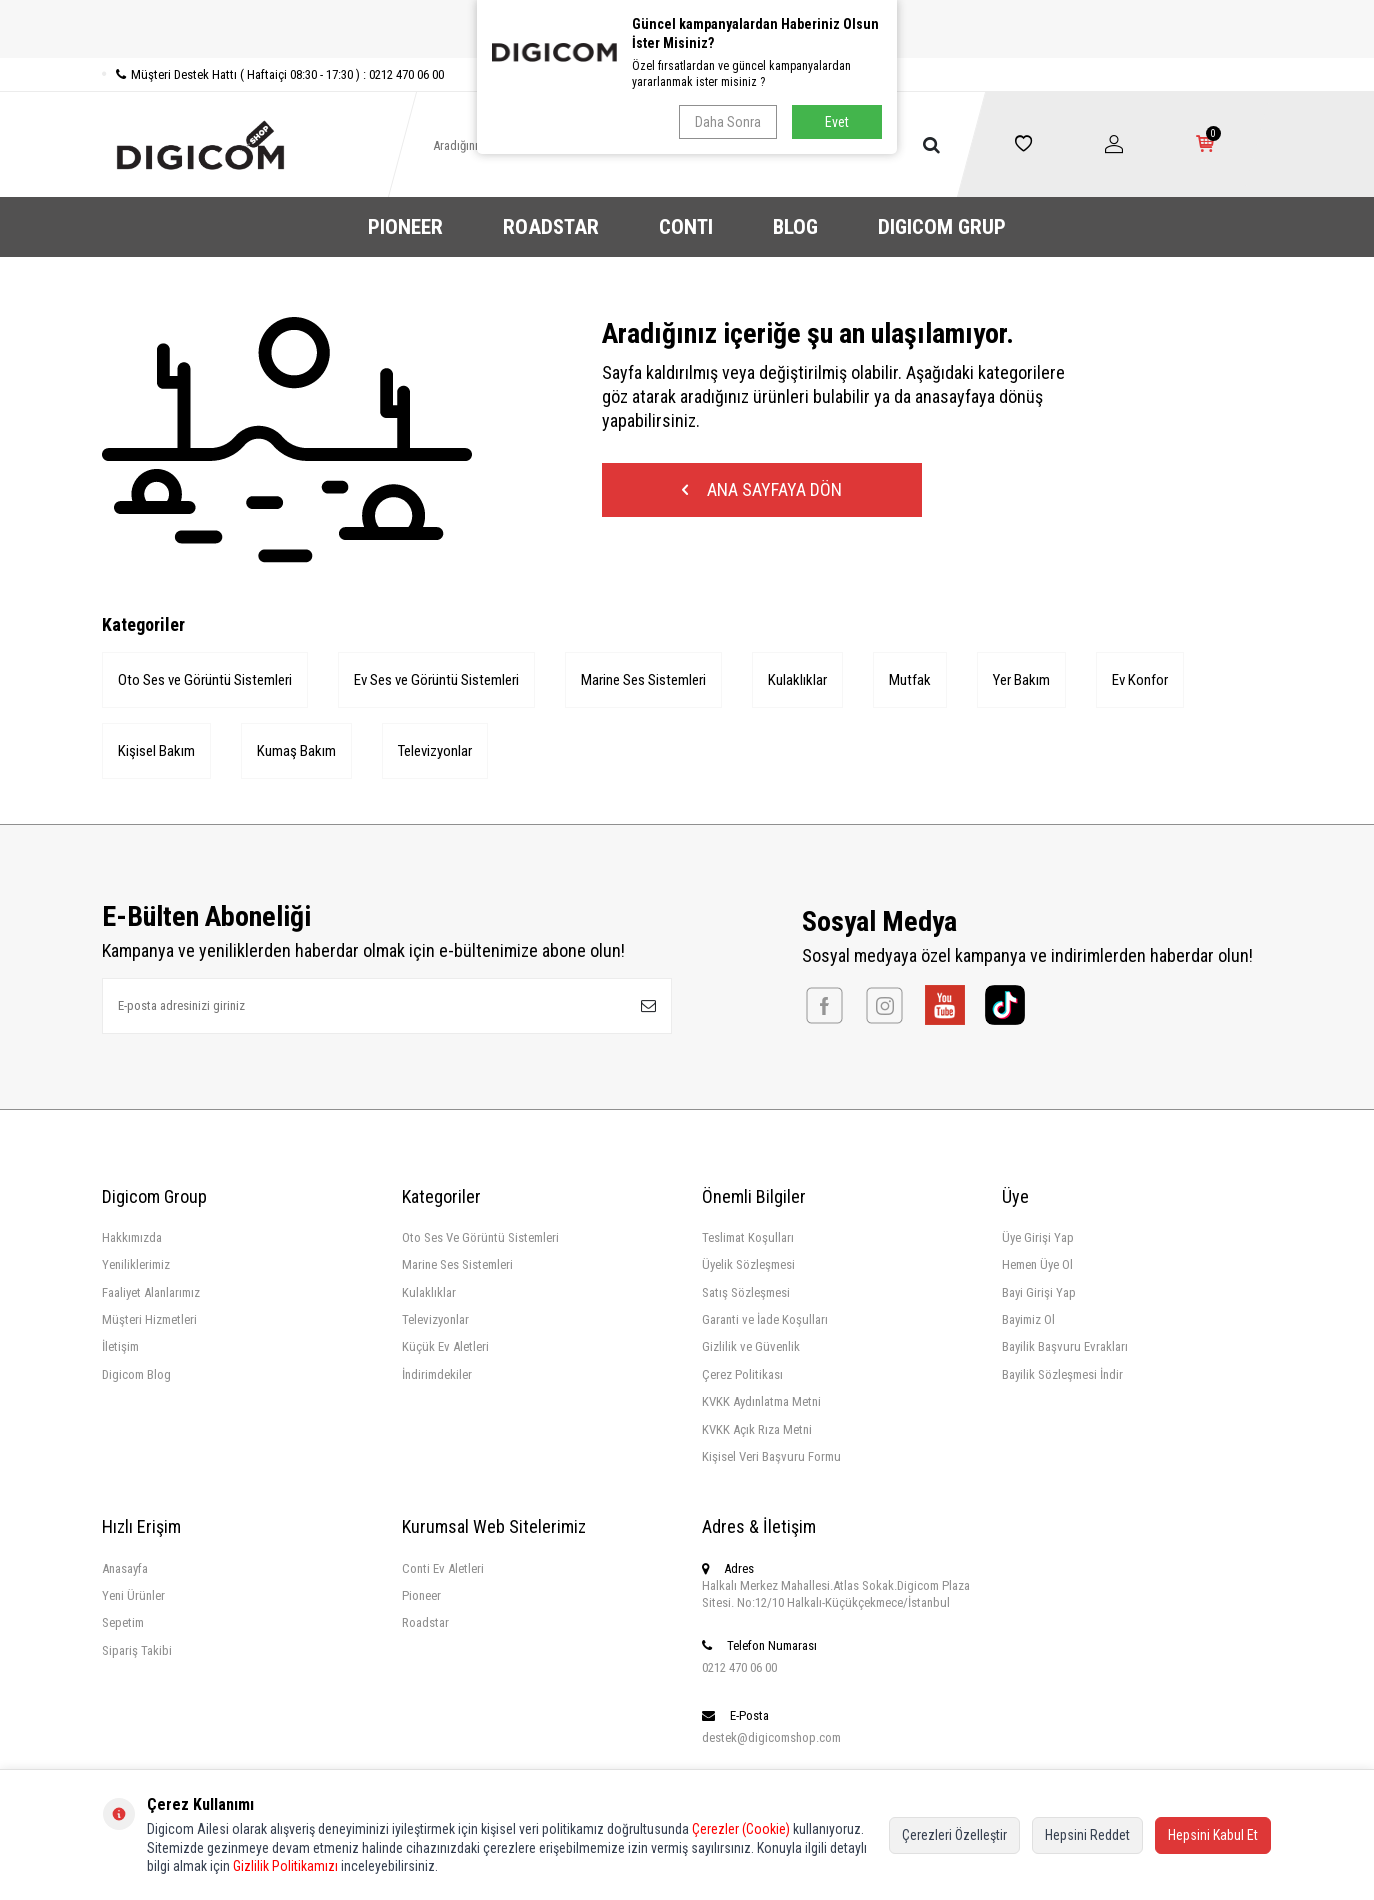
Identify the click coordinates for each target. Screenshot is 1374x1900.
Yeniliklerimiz (136, 1264)
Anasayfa (125, 1568)
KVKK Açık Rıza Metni (757, 1429)
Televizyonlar (435, 751)
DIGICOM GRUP (942, 227)
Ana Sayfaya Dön (762, 489)
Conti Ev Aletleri (443, 1568)
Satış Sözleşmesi (746, 1292)
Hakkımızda (132, 1237)
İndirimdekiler (437, 1374)
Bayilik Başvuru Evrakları (1065, 1346)
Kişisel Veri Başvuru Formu (771, 1456)
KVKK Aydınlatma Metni (761, 1401)
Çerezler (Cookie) (741, 1829)
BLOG (795, 227)
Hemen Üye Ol (1037, 1264)
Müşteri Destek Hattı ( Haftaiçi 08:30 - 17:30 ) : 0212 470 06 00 (273, 74)
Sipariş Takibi (137, 1650)
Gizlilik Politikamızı (285, 1866)
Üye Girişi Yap (1038, 1237)
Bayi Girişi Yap (1039, 1292)
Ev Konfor (1140, 680)
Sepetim (123, 1622)
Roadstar (425, 1622)
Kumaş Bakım (296, 751)
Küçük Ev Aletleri (445, 1346)
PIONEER (405, 227)
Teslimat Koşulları (748, 1237)
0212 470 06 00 (739, 1667)
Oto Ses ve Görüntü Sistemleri (205, 680)
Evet (837, 122)
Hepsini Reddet (1087, 1835)
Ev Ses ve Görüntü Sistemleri (436, 680)
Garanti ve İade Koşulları (765, 1319)
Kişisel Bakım (156, 751)
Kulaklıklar (797, 680)
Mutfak (910, 680)
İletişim (120, 1346)
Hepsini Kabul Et (1213, 1835)
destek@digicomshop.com (771, 1737)
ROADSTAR (551, 227)
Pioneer (421, 1595)
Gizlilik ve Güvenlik (751, 1346)
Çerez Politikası (742, 1374)
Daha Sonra (728, 122)
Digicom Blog (136, 1374)
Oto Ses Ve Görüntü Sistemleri (480, 1237)
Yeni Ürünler (133, 1595)
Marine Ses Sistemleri (643, 680)
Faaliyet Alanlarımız (151, 1292)
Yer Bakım (1021, 680)
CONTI (686, 227)
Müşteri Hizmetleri (149, 1319)
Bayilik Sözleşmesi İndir (1062, 1374)
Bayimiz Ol (1028, 1319)
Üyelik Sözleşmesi (748, 1264)
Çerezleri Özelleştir (954, 1835)
